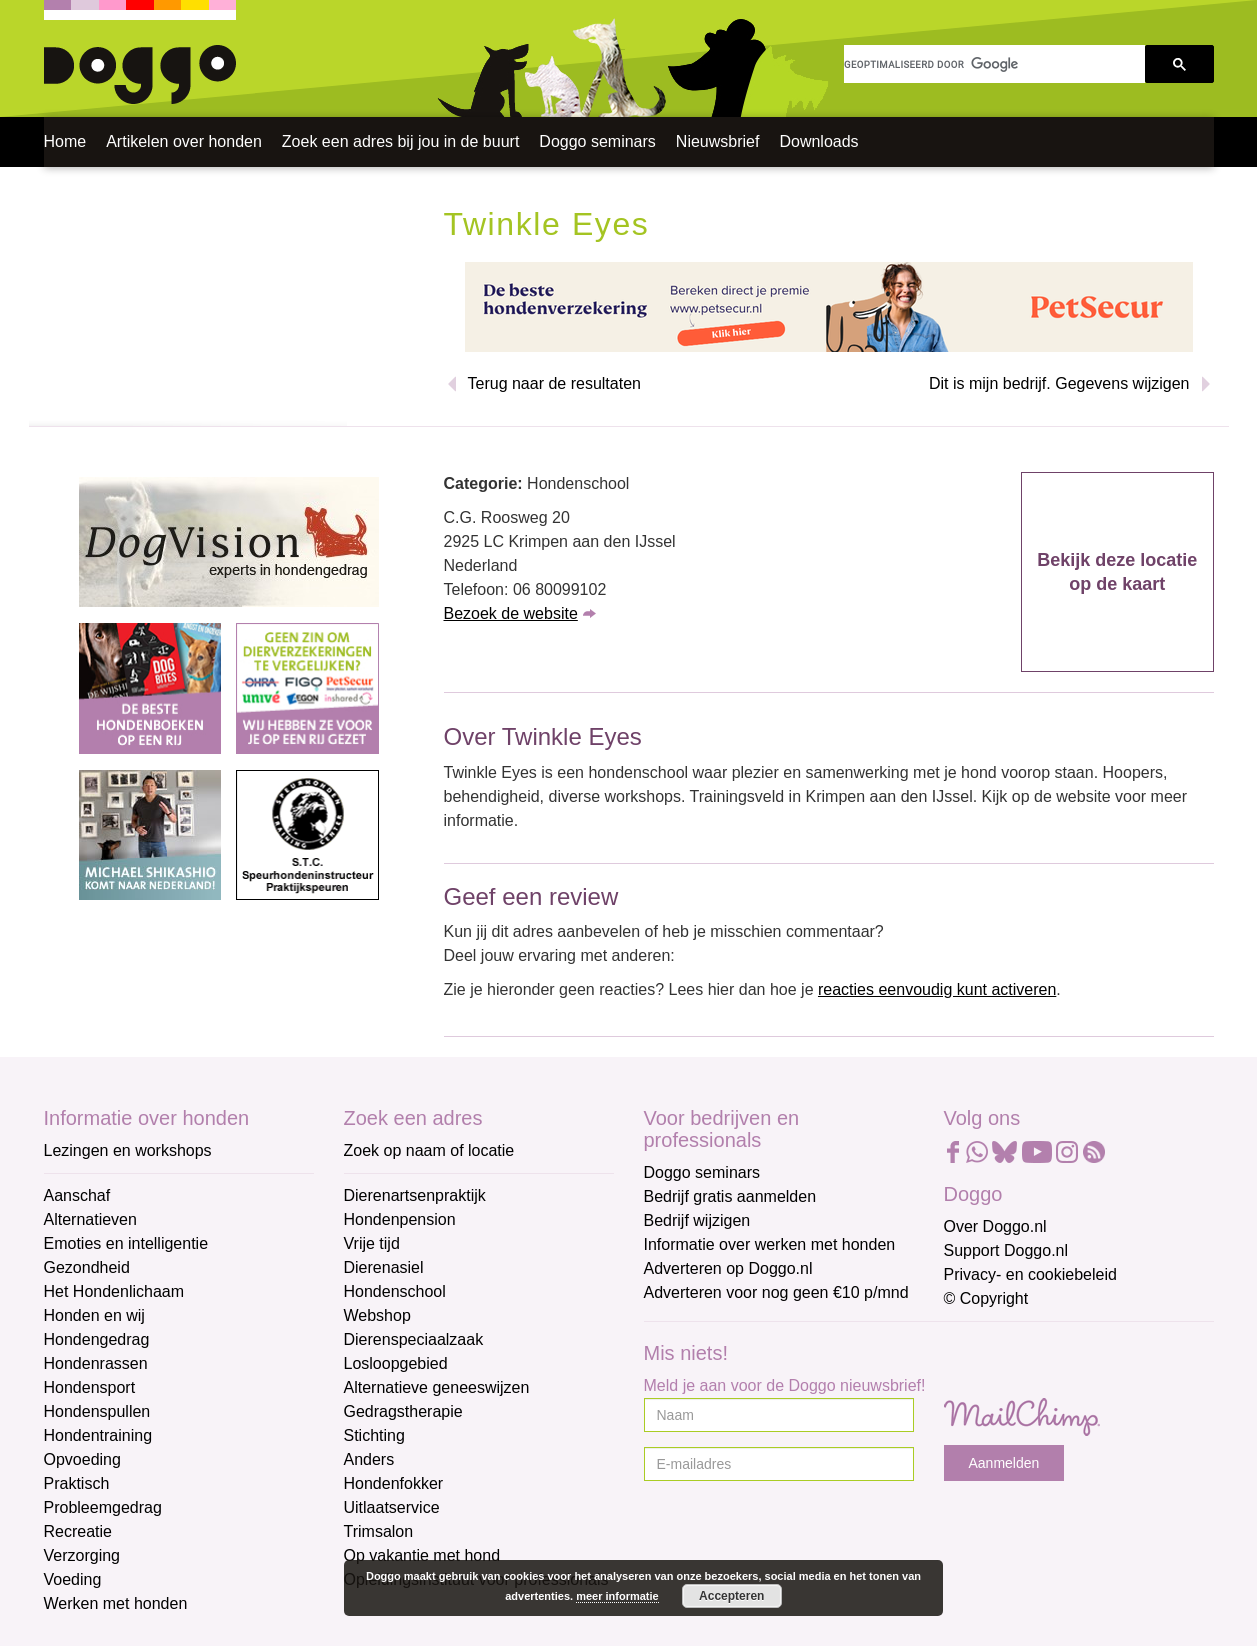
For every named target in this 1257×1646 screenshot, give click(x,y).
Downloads (818, 141)
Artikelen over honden (184, 141)
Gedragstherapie (403, 1411)
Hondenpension (400, 1219)
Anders (369, 1459)
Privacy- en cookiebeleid (1030, 1274)
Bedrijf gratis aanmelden (730, 1196)
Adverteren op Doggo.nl (728, 1268)
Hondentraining (98, 1435)
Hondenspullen (97, 1411)
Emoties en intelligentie (126, 1243)
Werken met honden (116, 1603)
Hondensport (90, 1387)
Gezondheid (87, 1267)
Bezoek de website (511, 613)
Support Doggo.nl (1006, 1250)
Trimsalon (379, 1531)
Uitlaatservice (392, 1507)
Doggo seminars (597, 141)
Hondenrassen (96, 1363)
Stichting (374, 1435)
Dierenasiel (384, 1267)
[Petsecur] (829, 305)
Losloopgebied (396, 1363)
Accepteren (731, 1596)
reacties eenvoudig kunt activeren (937, 989)
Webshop (377, 1315)
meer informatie (617, 1596)
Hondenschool (395, 1291)
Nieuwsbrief (718, 141)
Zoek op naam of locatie (429, 1150)
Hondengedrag (97, 1339)
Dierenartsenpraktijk (415, 1195)
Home (65, 141)
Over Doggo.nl (995, 1226)
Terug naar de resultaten (554, 383)
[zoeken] (994, 64)
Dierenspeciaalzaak (414, 1339)
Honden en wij (94, 1315)
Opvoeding (82, 1459)
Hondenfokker (394, 1483)
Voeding (73, 1579)
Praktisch (77, 1483)
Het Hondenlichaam (114, 1291)
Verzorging (82, 1555)
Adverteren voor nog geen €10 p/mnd (776, 1292)
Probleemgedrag (103, 1507)
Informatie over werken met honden (770, 1244)
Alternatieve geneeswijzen (437, 1387)
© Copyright (986, 1298)
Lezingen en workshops (128, 1150)
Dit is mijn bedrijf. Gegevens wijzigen (1059, 383)
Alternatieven (90, 1219)
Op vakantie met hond (422, 1555)
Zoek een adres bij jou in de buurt (400, 141)
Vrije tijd (372, 1243)
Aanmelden (1004, 1463)
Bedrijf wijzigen (697, 1220)
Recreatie (78, 1531)
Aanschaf (77, 1195)
